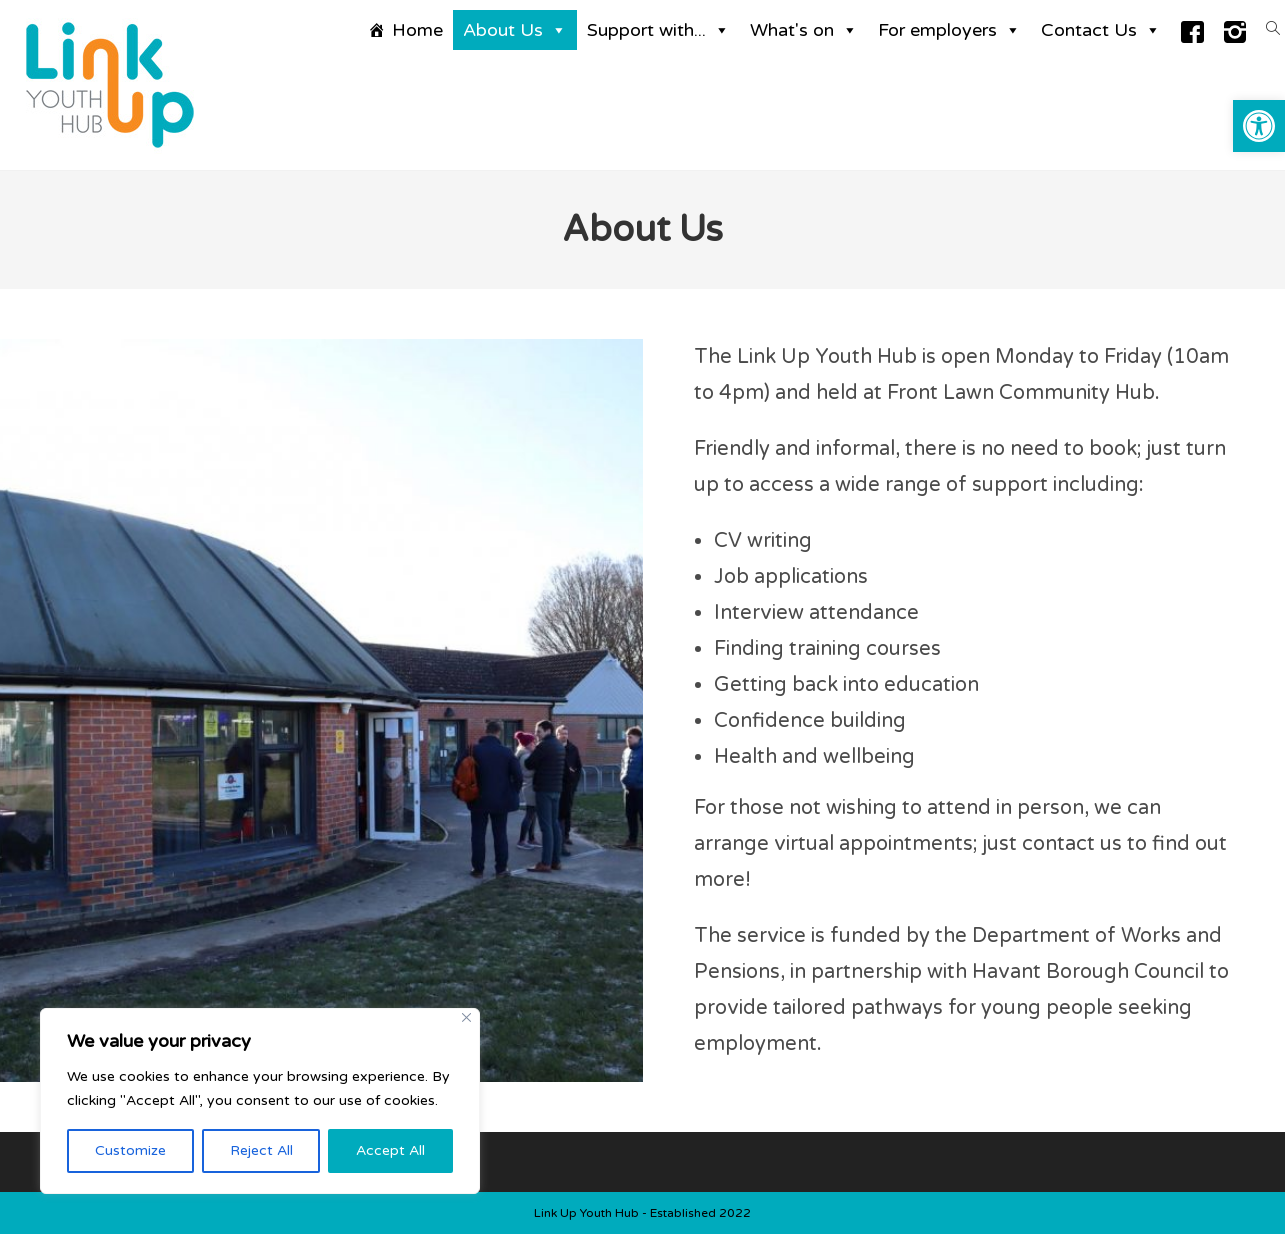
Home (417, 30)
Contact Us (1101, 30)
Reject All (261, 1150)
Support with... (658, 30)
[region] (260, 1101)
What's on (804, 30)
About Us (515, 30)
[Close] (466, 1017)
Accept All (390, 1150)
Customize (130, 1150)
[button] (1259, 126)
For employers (949, 30)
